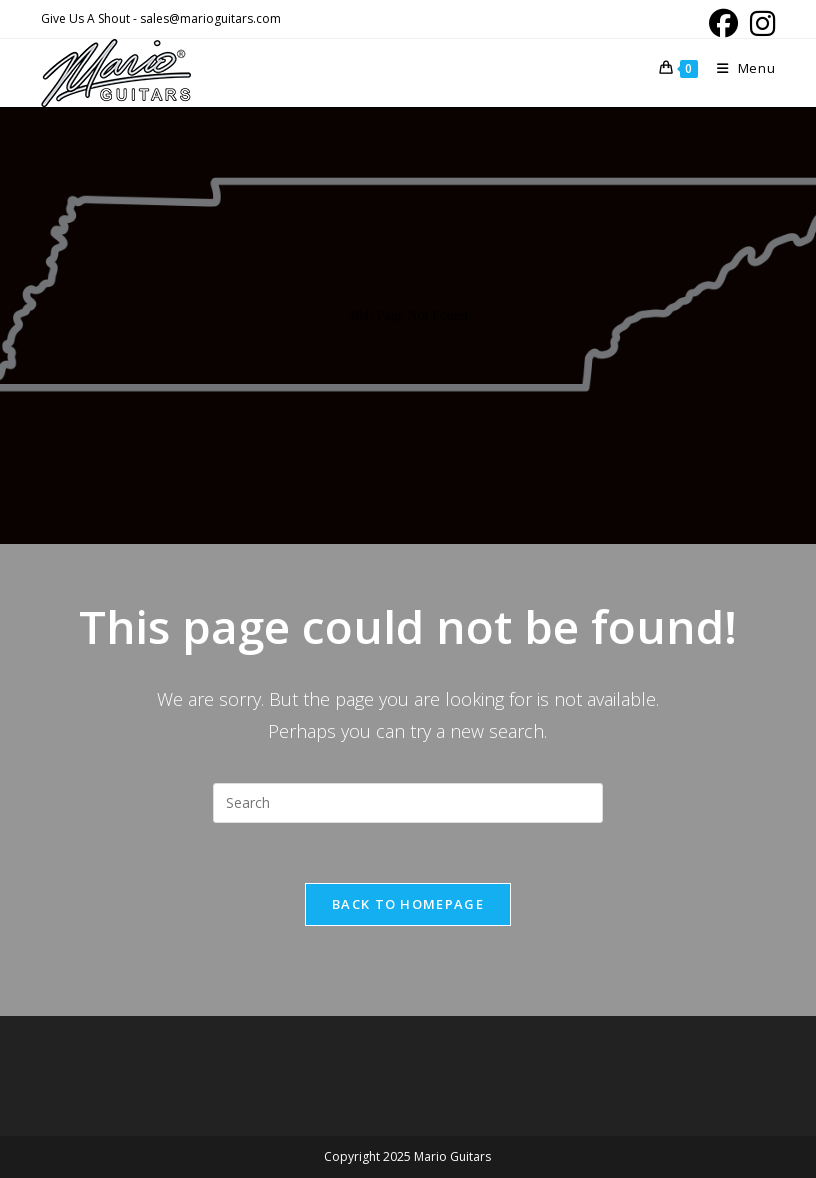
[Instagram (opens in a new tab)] (759, 23)
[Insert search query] (408, 803)
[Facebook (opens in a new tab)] (723, 23)
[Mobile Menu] (739, 68)
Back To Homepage (408, 904)
